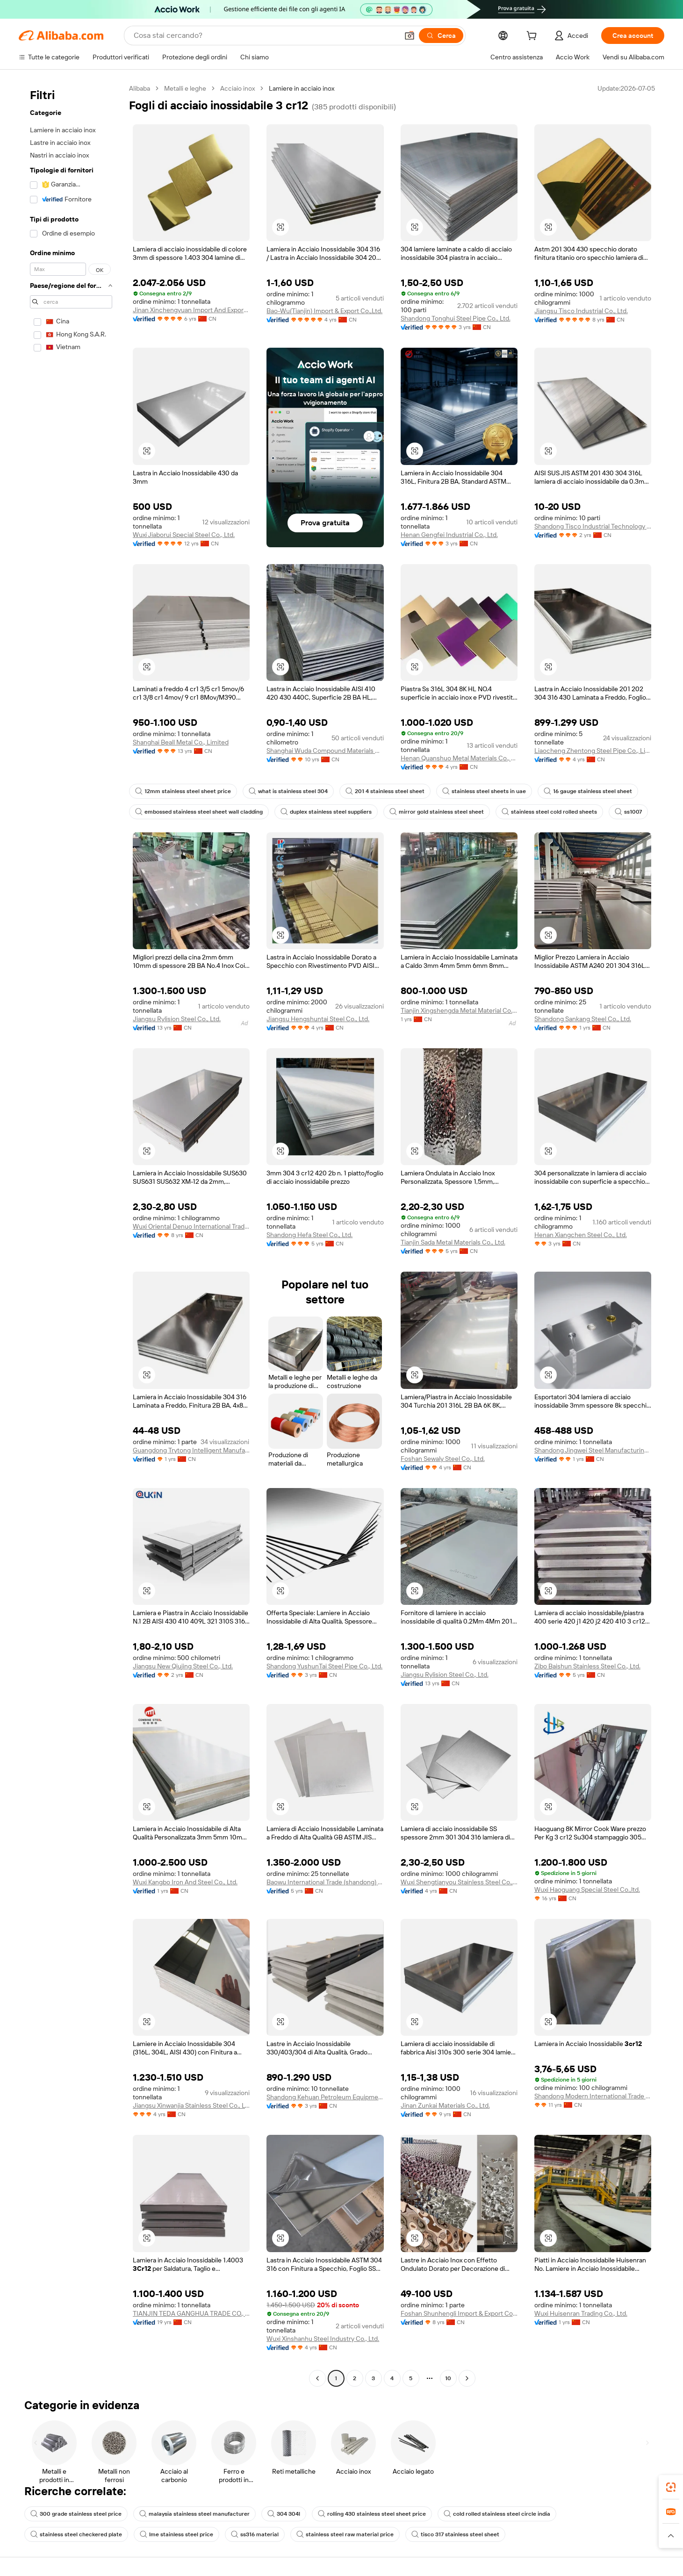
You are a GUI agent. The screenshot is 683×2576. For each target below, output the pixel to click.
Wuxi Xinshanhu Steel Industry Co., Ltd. (322, 2338)
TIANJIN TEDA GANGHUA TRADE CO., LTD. (191, 2313)
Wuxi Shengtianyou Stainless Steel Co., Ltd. (459, 1882)
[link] (671, 2487)
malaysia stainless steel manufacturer (194, 2514)
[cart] (533, 37)
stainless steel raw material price (345, 2534)
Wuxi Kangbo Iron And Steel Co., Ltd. (185, 1882)
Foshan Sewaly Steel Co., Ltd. (443, 1458)
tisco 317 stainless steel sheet (455, 2534)
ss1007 (628, 812)
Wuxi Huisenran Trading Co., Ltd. (580, 2313)
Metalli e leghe (185, 88)
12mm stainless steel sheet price (183, 791)
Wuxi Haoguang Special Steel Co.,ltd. (587, 1889)
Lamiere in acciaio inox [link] (301, 88)
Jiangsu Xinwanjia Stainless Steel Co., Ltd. (191, 2105)
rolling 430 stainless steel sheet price (372, 2514)
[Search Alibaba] (265, 35)
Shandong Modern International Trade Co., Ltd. (592, 2096)
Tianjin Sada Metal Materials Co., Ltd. (453, 1242)
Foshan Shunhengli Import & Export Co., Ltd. (459, 2313)
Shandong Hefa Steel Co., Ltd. (309, 1234)
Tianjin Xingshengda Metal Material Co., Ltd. (459, 1010)
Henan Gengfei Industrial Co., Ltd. (449, 534)
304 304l (283, 2514)
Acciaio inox (237, 88)
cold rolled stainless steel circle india (497, 2514)
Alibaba (139, 88)
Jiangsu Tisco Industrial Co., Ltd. (581, 311)
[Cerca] (441, 35)
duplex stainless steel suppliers (326, 812)
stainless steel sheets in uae (484, 791)
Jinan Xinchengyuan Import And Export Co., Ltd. (191, 310)
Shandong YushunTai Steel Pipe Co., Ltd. (324, 1666)
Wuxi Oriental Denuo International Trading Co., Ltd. (191, 1226)
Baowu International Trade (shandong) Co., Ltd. (324, 1882)
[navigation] (71, 1234)
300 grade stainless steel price (76, 2514)
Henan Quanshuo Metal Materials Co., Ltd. (459, 758)
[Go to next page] (467, 2378)
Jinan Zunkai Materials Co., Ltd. (445, 2105)
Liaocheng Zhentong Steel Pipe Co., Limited (592, 750)
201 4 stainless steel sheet (384, 791)
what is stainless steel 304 (288, 791)
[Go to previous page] (317, 2378)
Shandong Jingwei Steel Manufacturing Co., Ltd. (592, 1450)
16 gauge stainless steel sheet (588, 791)
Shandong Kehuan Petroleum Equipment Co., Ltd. (324, 2097)
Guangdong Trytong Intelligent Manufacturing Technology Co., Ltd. (191, 1450)
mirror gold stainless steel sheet (436, 812)
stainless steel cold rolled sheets (549, 812)
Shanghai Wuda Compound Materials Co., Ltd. (324, 750)
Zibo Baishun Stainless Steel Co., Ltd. (587, 1666)
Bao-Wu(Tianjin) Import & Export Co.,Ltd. (324, 311)
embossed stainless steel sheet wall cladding (199, 812)
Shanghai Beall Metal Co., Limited (181, 742)
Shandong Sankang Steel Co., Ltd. (582, 1019)
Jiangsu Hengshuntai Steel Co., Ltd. (317, 1019)
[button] (409, 35)
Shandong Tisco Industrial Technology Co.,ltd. (592, 526)
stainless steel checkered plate (76, 2534)
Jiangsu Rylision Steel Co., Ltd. (177, 1019)
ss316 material (255, 2534)
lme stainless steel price (176, 2534)
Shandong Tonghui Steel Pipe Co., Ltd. (455, 318)
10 (448, 2378)
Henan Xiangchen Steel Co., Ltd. (580, 1234)
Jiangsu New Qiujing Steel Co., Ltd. (183, 1666)
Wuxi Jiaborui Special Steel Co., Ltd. (184, 534)
